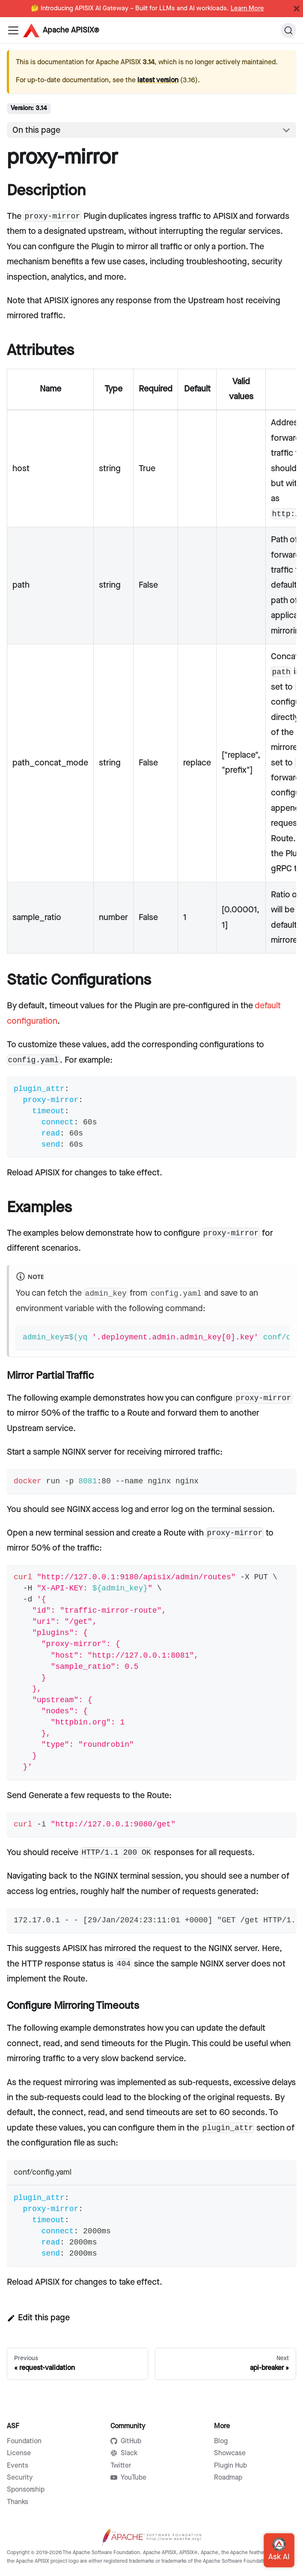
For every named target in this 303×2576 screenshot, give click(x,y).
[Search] (288, 30)
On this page (36, 130)
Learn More (247, 8)
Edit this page (38, 2318)
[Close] (296, 8)
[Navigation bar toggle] (13, 30)
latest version (157, 80)
